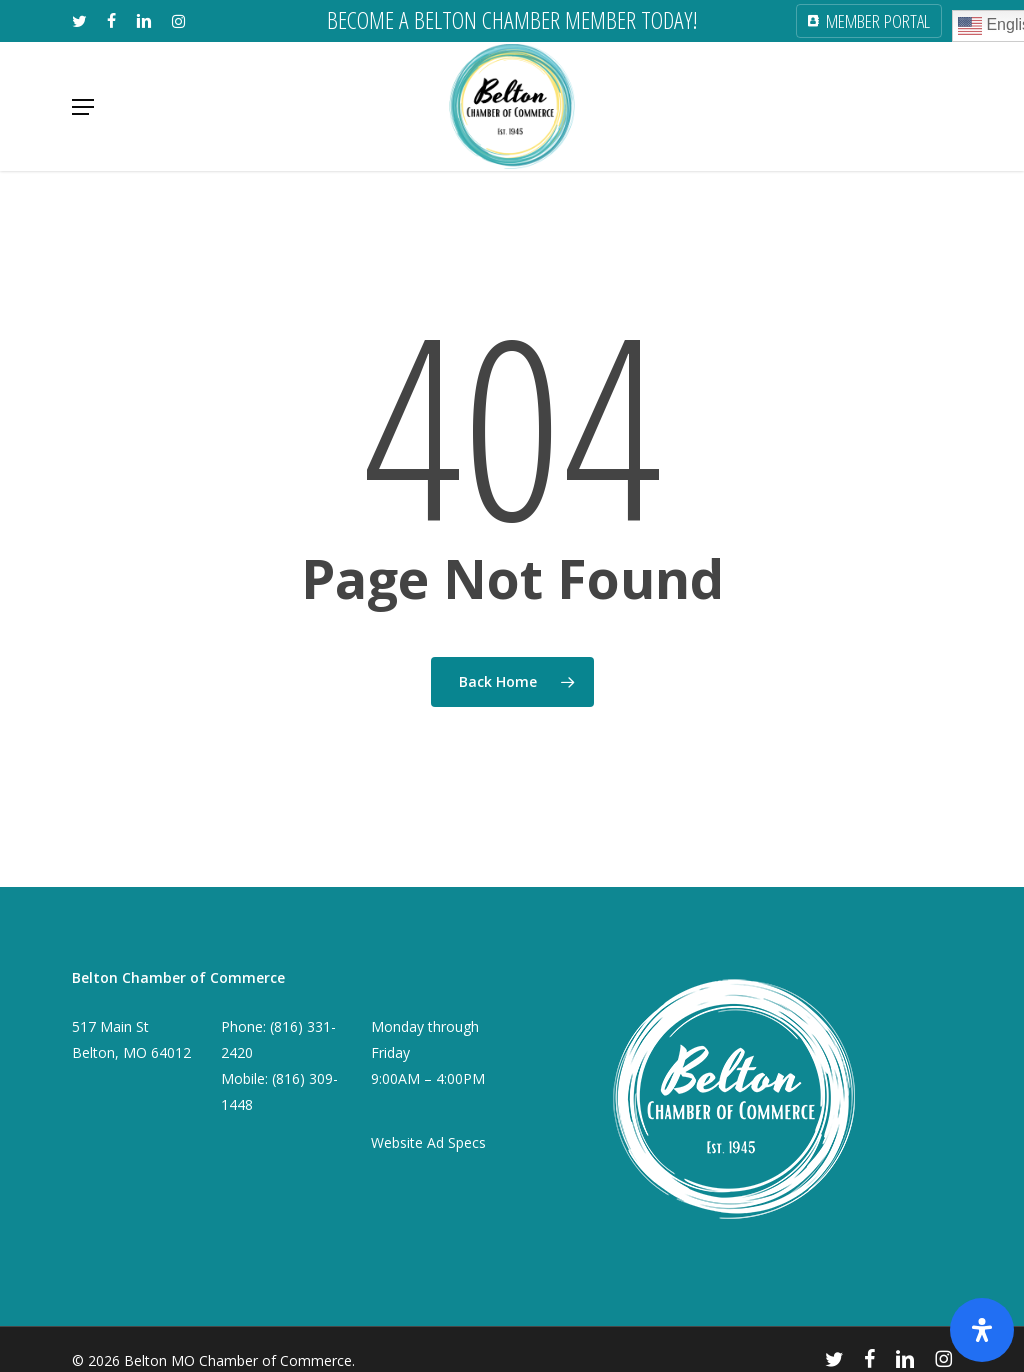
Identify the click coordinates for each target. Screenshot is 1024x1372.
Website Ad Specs (428, 1142)
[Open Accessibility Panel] (982, 1330)
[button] (83, 107)
